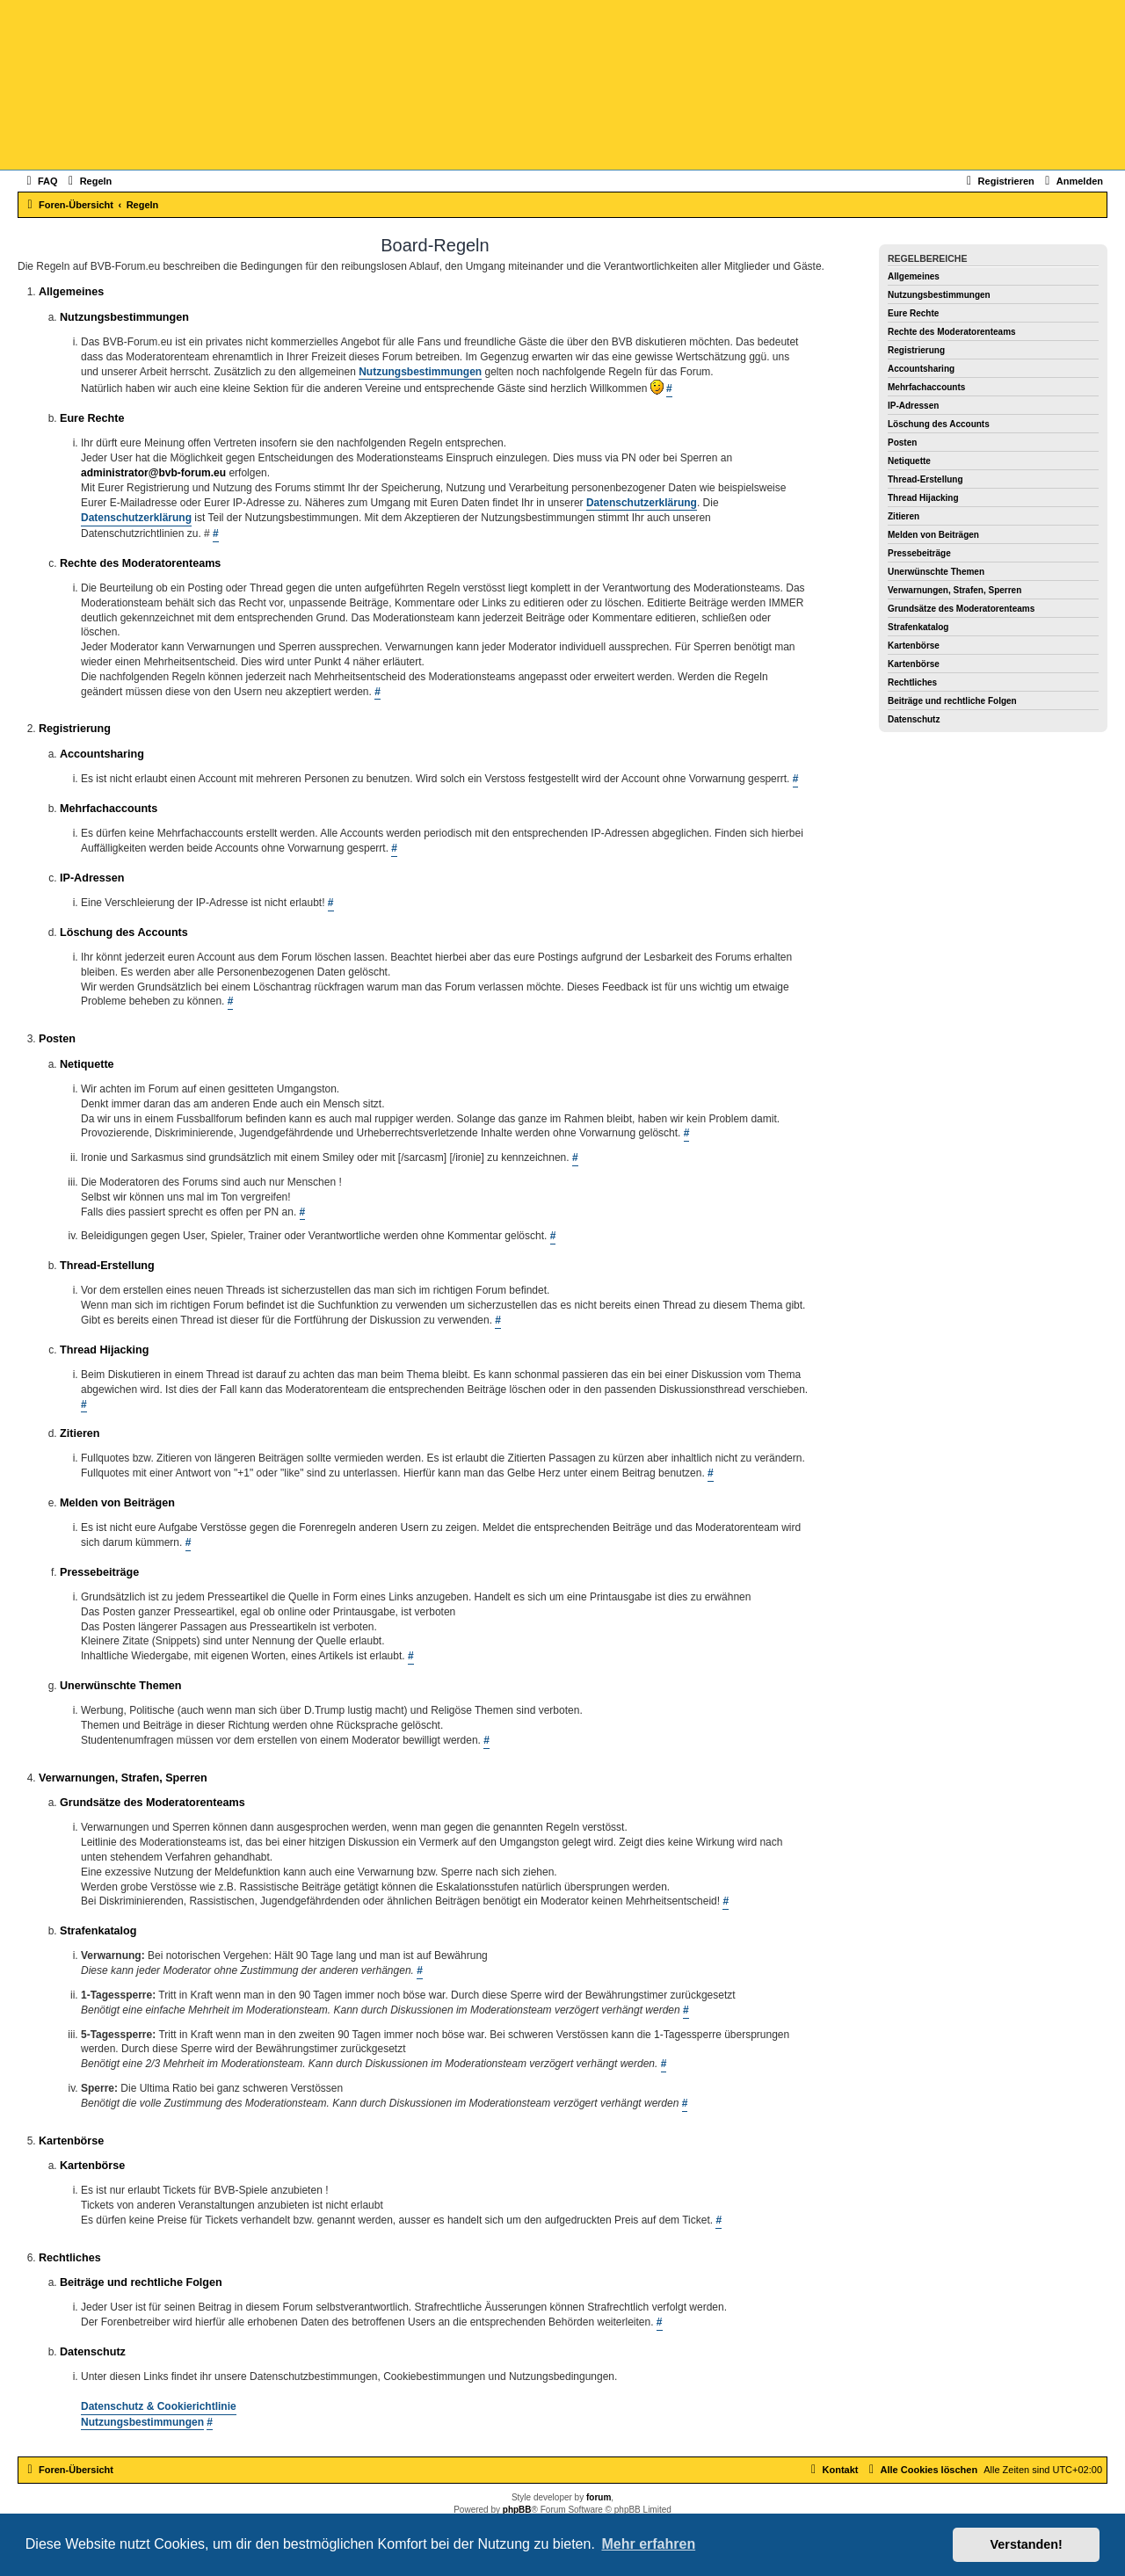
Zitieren (903, 516)
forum (598, 2497)
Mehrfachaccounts (926, 387)
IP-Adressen (913, 405)
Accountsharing (921, 369)
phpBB (517, 2509)
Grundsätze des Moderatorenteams (961, 608)
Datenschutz (914, 719)
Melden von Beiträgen (933, 535)
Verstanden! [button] (1027, 2544)
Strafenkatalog (918, 627)
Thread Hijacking (923, 498)
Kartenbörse (914, 645)
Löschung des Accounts (939, 424)
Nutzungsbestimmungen (939, 295)
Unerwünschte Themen (936, 572)
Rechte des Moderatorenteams (952, 332)
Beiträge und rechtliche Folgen (952, 701)
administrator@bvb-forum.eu (153, 473)
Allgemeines (914, 276)
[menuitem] (40, 181)
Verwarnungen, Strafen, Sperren (954, 590)
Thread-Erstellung (925, 479)
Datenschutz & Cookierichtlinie (158, 2406)
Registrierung (916, 350)
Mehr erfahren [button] (648, 2543)
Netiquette (909, 461)
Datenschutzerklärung (641, 503)
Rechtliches (912, 682)
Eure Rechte (913, 313)
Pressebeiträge (919, 553)
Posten (902, 442)
